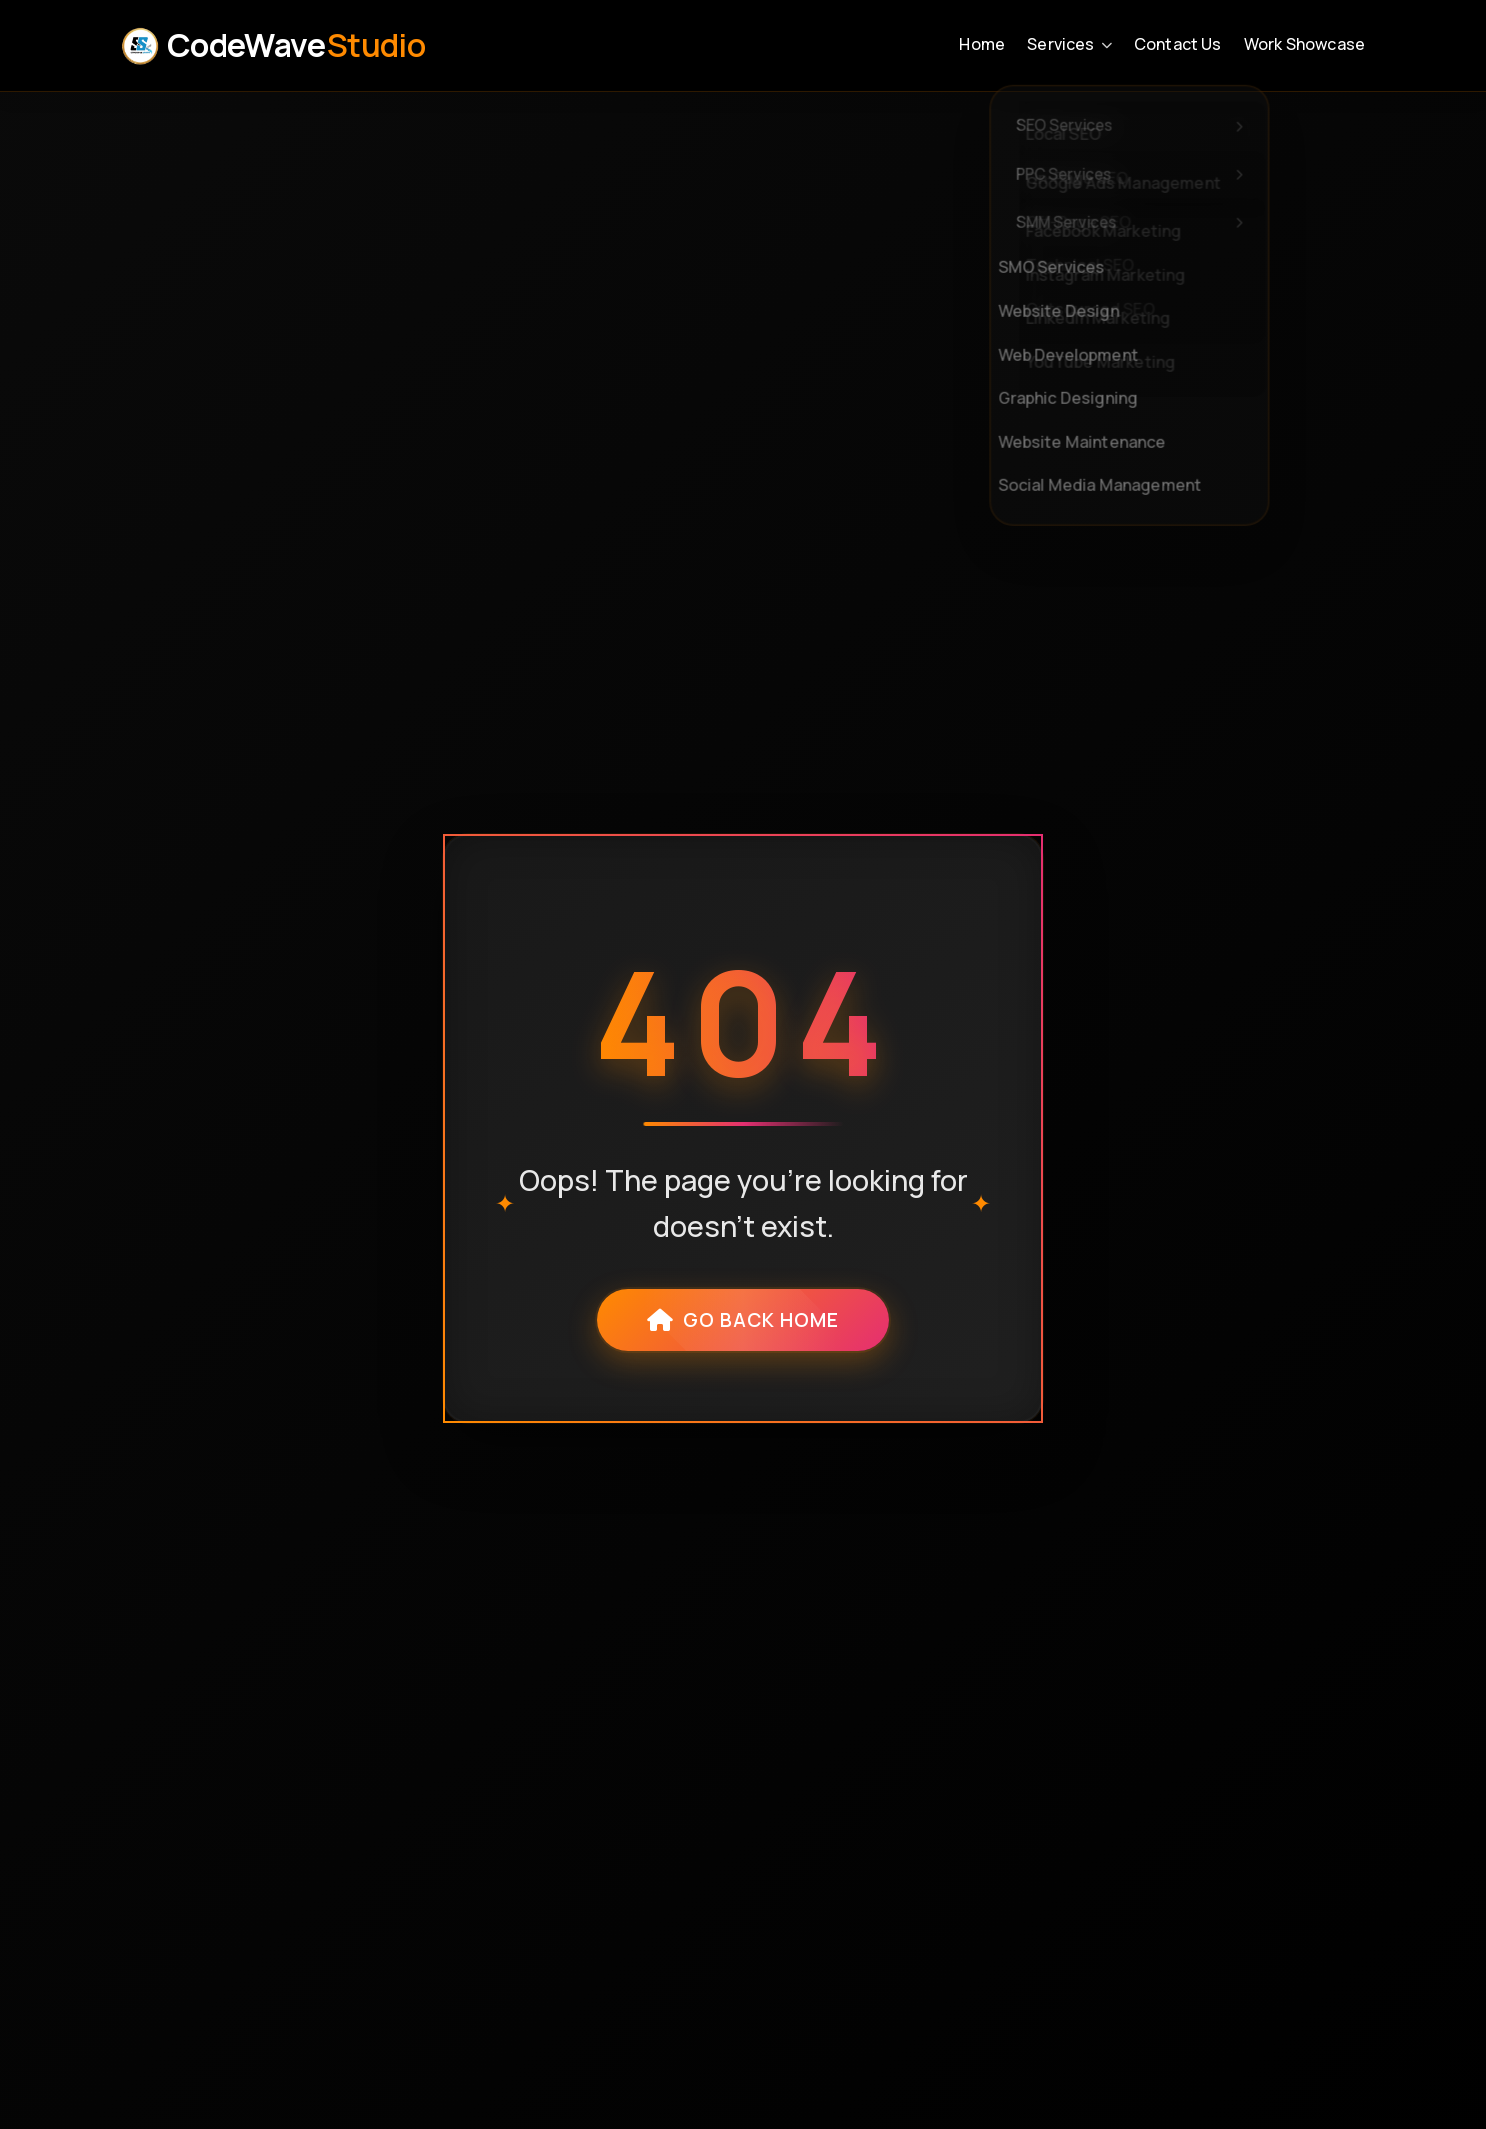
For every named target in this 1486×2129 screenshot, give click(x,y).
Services (1069, 44)
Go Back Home (743, 1320)
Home (982, 44)
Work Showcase (1304, 44)
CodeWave (273, 45)
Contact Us (1178, 44)
